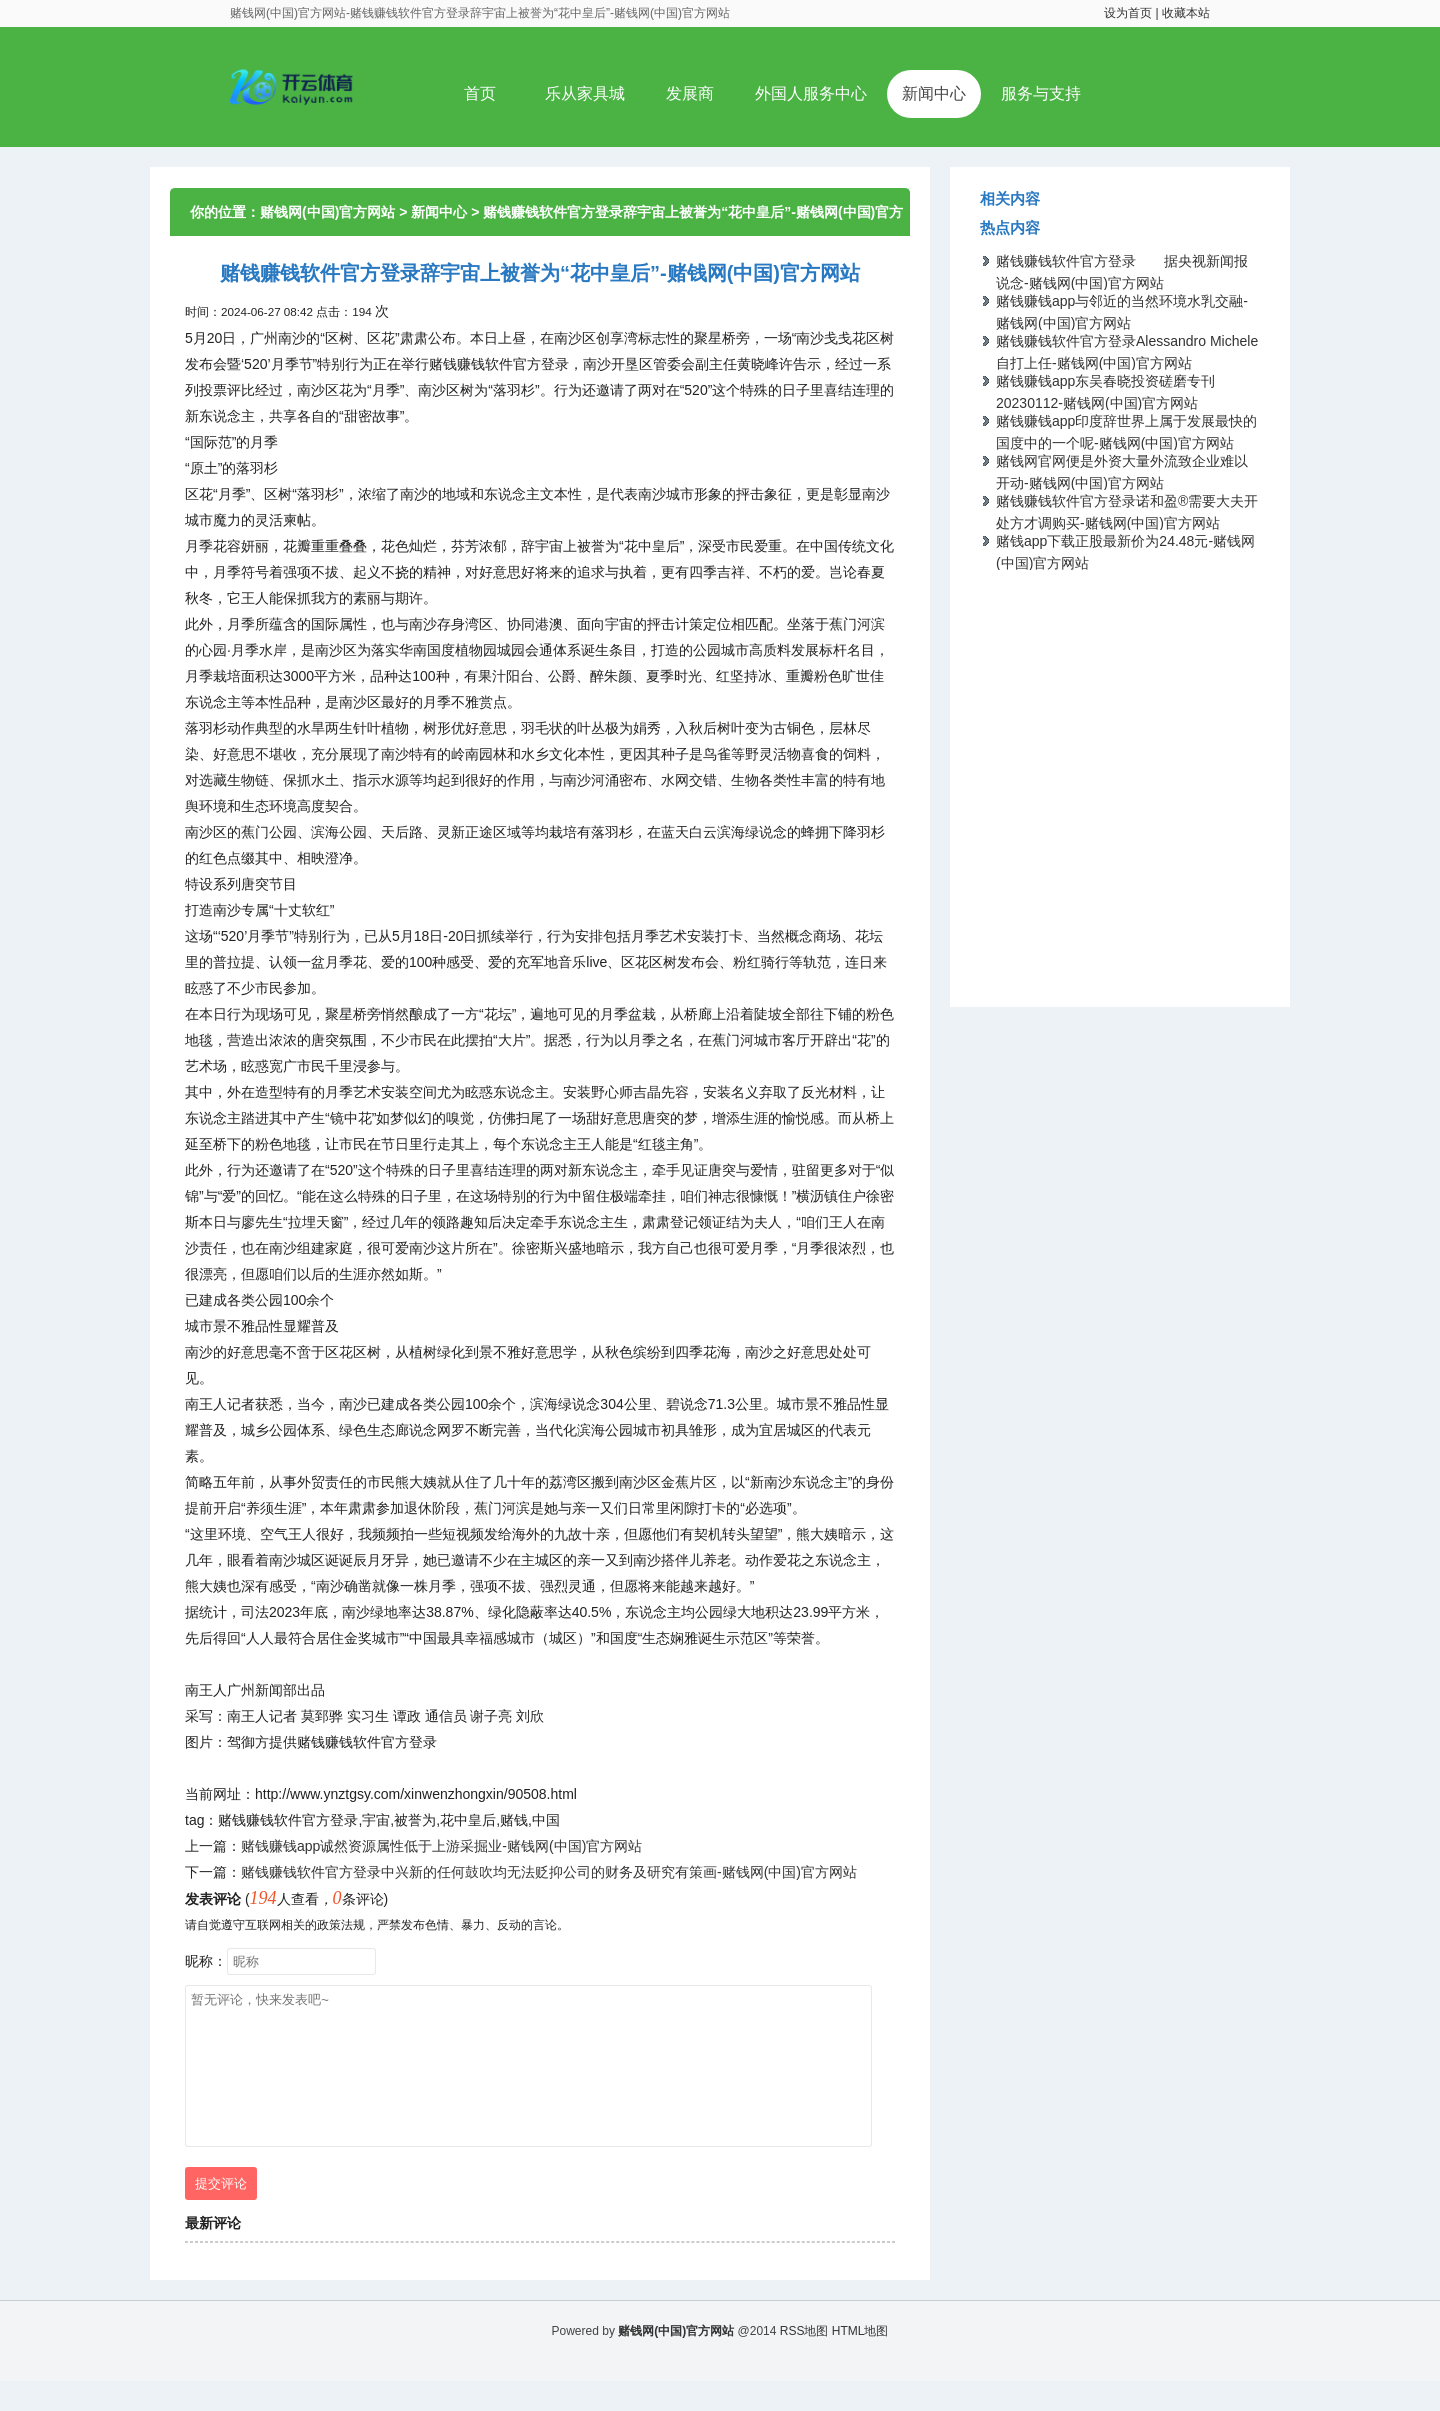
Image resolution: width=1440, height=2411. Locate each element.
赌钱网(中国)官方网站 (327, 212)
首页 (480, 93)
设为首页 (1128, 13)
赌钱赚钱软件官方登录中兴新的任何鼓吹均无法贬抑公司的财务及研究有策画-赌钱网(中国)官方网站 (549, 1872)
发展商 (690, 93)
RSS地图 (804, 2361)
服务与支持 (1041, 93)
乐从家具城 (585, 93)
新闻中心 (934, 93)
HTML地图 (860, 2361)
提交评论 (221, 2213)
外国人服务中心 (811, 93)
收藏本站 (1186, 13)
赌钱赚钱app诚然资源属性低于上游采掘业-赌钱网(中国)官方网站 (441, 1846)
